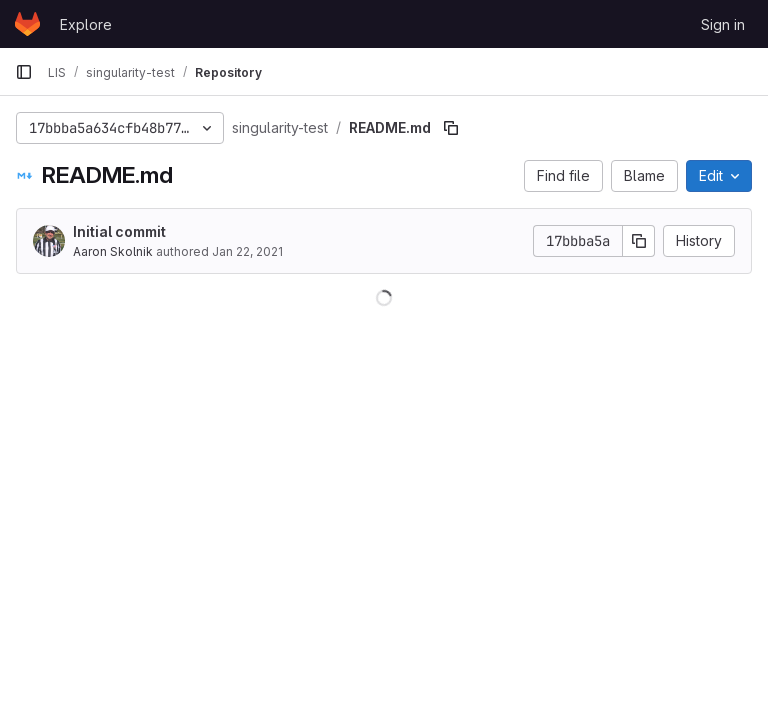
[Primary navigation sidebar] (24, 72)
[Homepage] (27, 24)
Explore (86, 24)
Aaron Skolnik (113, 251)
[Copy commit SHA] (639, 241)
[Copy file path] (451, 128)
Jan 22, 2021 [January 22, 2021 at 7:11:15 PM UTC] (247, 251)
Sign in (723, 24)
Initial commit (119, 231)
